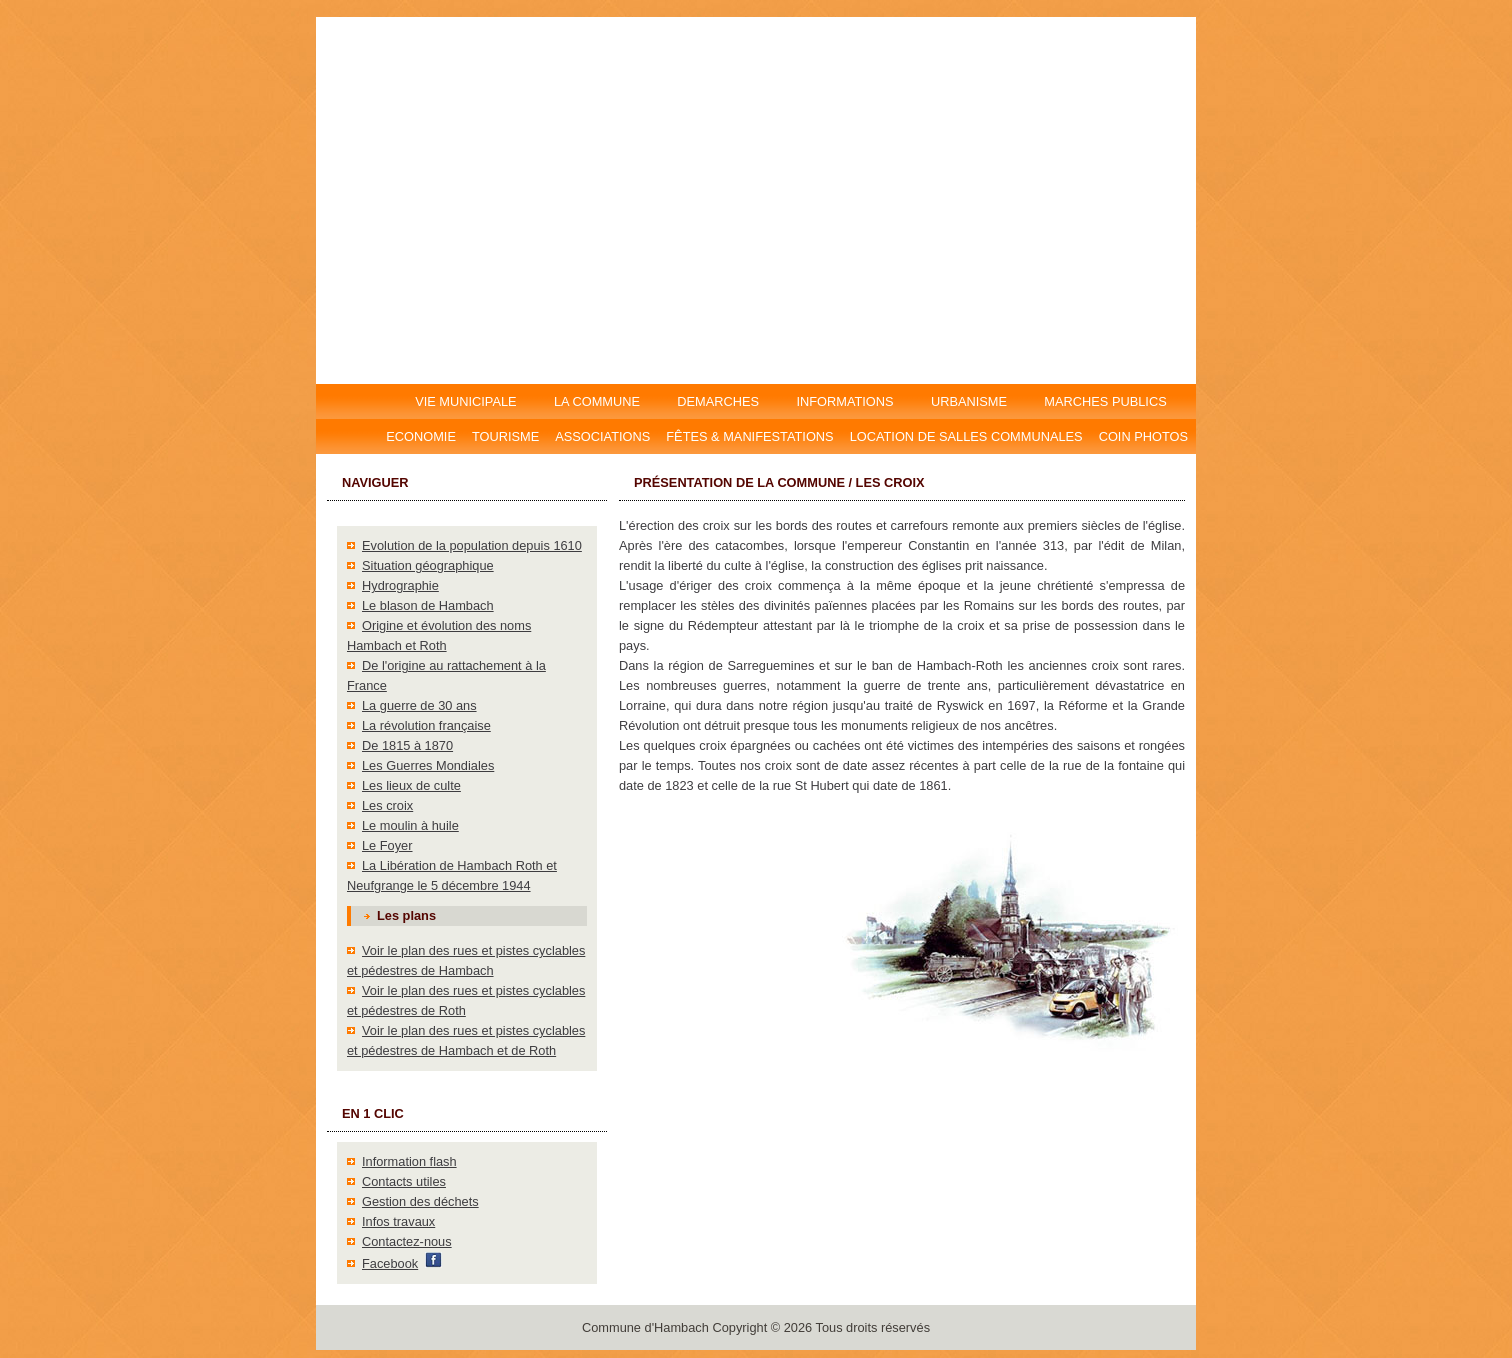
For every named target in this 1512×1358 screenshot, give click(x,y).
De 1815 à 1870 (407, 745)
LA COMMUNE (596, 401)
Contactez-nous (407, 1241)
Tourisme (505, 436)
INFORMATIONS (845, 401)
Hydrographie (400, 585)
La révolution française (426, 725)
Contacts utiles (404, 1181)
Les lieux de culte (411, 785)
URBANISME (968, 401)
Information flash (409, 1161)
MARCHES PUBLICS (1111, 401)
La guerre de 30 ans (419, 705)
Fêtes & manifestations (749, 436)
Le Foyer (387, 845)
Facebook (390, 1263)
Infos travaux (398, 1221)
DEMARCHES (718, 401)
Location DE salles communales (966, 436)
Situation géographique (428, 565)
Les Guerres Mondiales (428, 765)
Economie (421, 436)
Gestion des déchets (420, 1201)
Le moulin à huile (410, 825)
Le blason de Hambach (428, 605)
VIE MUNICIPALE (467, 401)
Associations (602, 436)
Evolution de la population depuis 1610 (472, 545)
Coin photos (1143, 436)
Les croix (387, 805)
